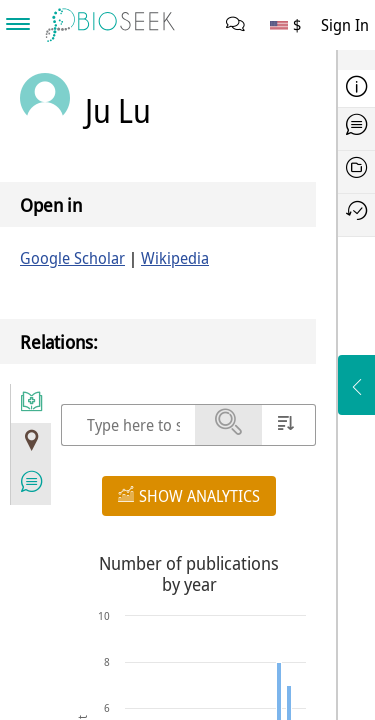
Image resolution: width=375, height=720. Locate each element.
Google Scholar (72, 258)
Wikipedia (175, 258)
